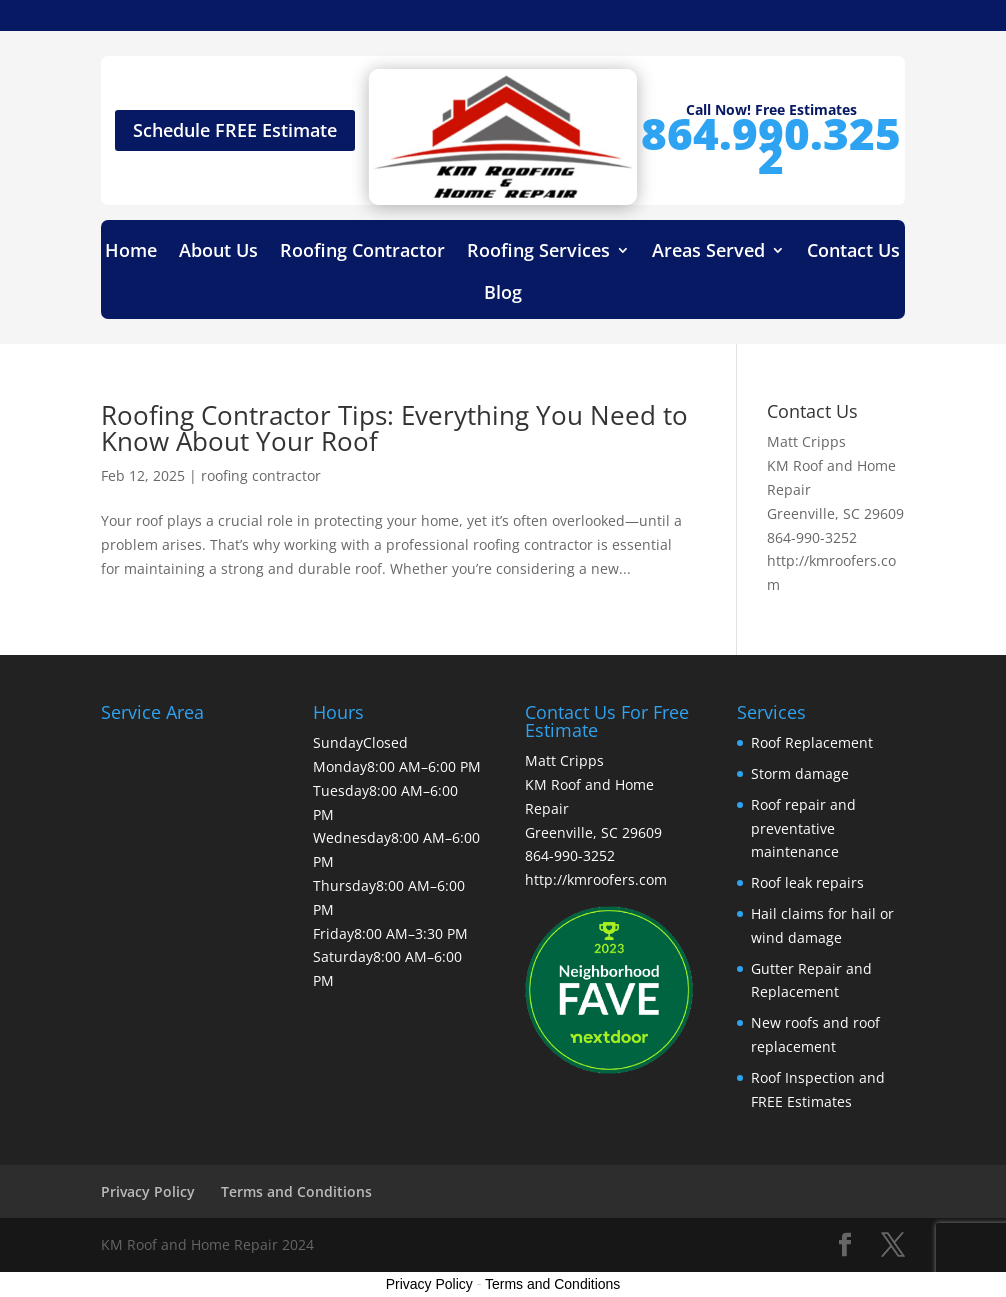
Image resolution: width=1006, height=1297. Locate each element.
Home (131, 252)
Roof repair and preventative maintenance (803, 828)
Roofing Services (538, 252)
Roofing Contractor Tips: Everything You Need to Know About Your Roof (394, 428)
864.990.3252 (771, 145)
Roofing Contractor (362, 252)
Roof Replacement (812, 742)
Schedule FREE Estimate (235, 130)
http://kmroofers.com (596, 879)
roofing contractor (261, 475)
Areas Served (708, 252)
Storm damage (800, 773)
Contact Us (853, 252)
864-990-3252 (812, 537)
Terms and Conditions (296, 1191)
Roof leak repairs (807, 882)
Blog (503, 294)
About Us (218, 252)
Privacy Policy (148, 1191)
